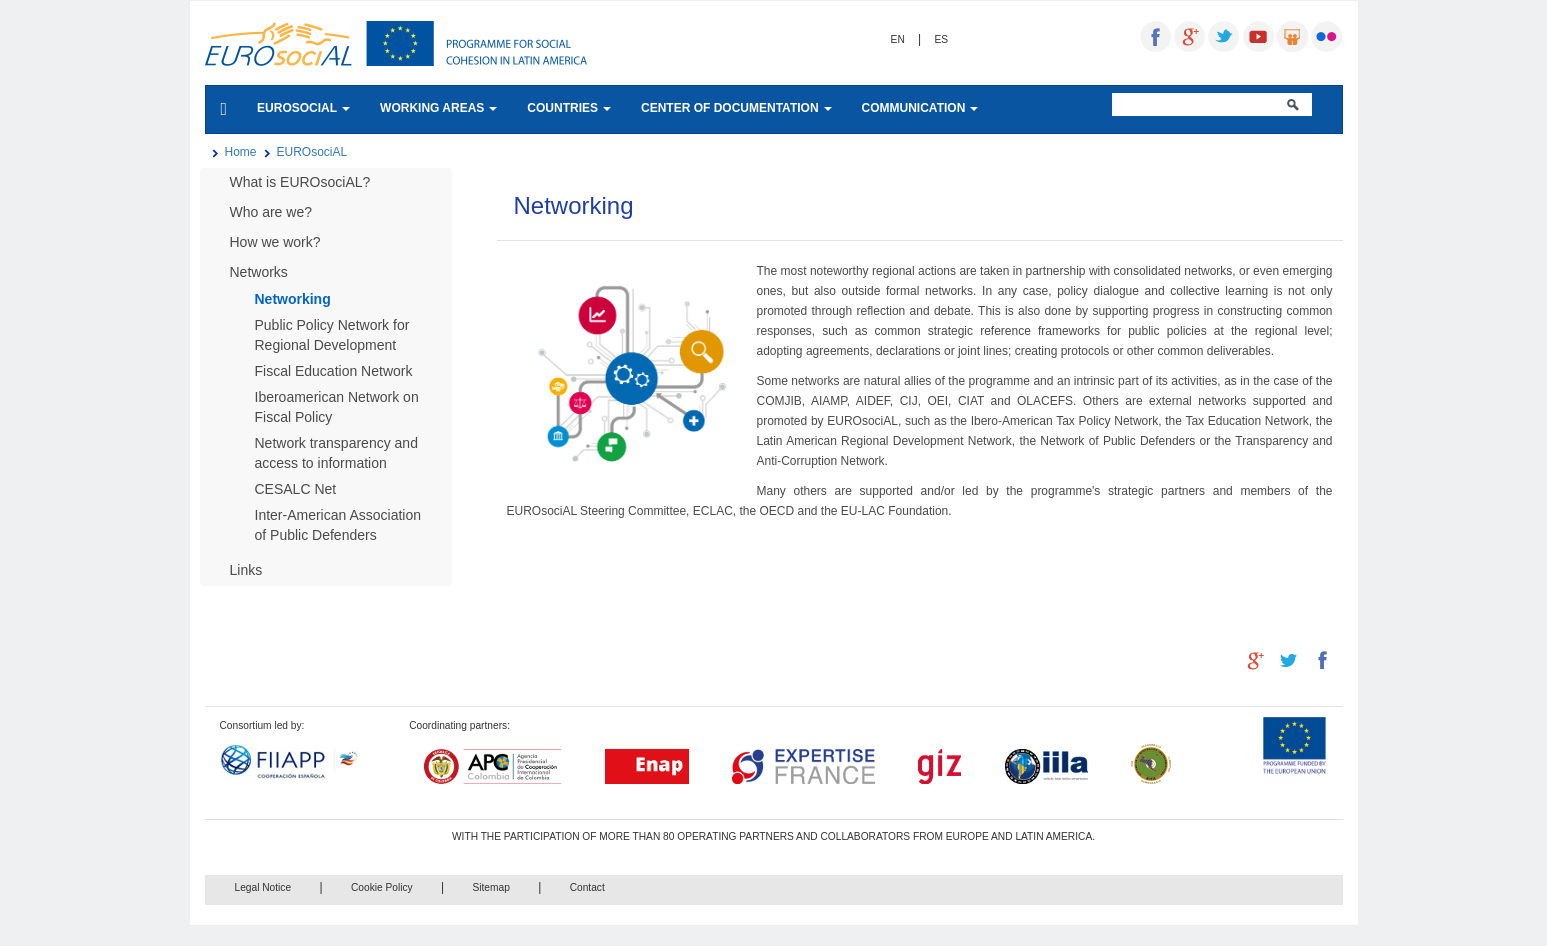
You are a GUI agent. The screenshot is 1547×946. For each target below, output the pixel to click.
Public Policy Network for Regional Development (332, 335)
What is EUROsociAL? (300, 182)
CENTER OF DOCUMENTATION (736, 108)
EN (898, 39)
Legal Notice (263, 887)
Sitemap (490, 887)
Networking (293, 299)
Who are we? (271, 212)
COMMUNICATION (920, 108)
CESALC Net (296, 489)
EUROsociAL (312, 152)
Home (241, 152)
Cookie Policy (382, 887)
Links (246, 570)
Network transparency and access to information (336, 453)
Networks (259, 272)
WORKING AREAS (438, 108)
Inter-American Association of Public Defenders (338, 525)
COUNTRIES (569, 108)
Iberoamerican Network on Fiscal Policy (337, 407)
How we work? (275, 242)
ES (942, 39)
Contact (587, 887)
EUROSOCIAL (303, 108)
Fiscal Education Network (334, 371)
